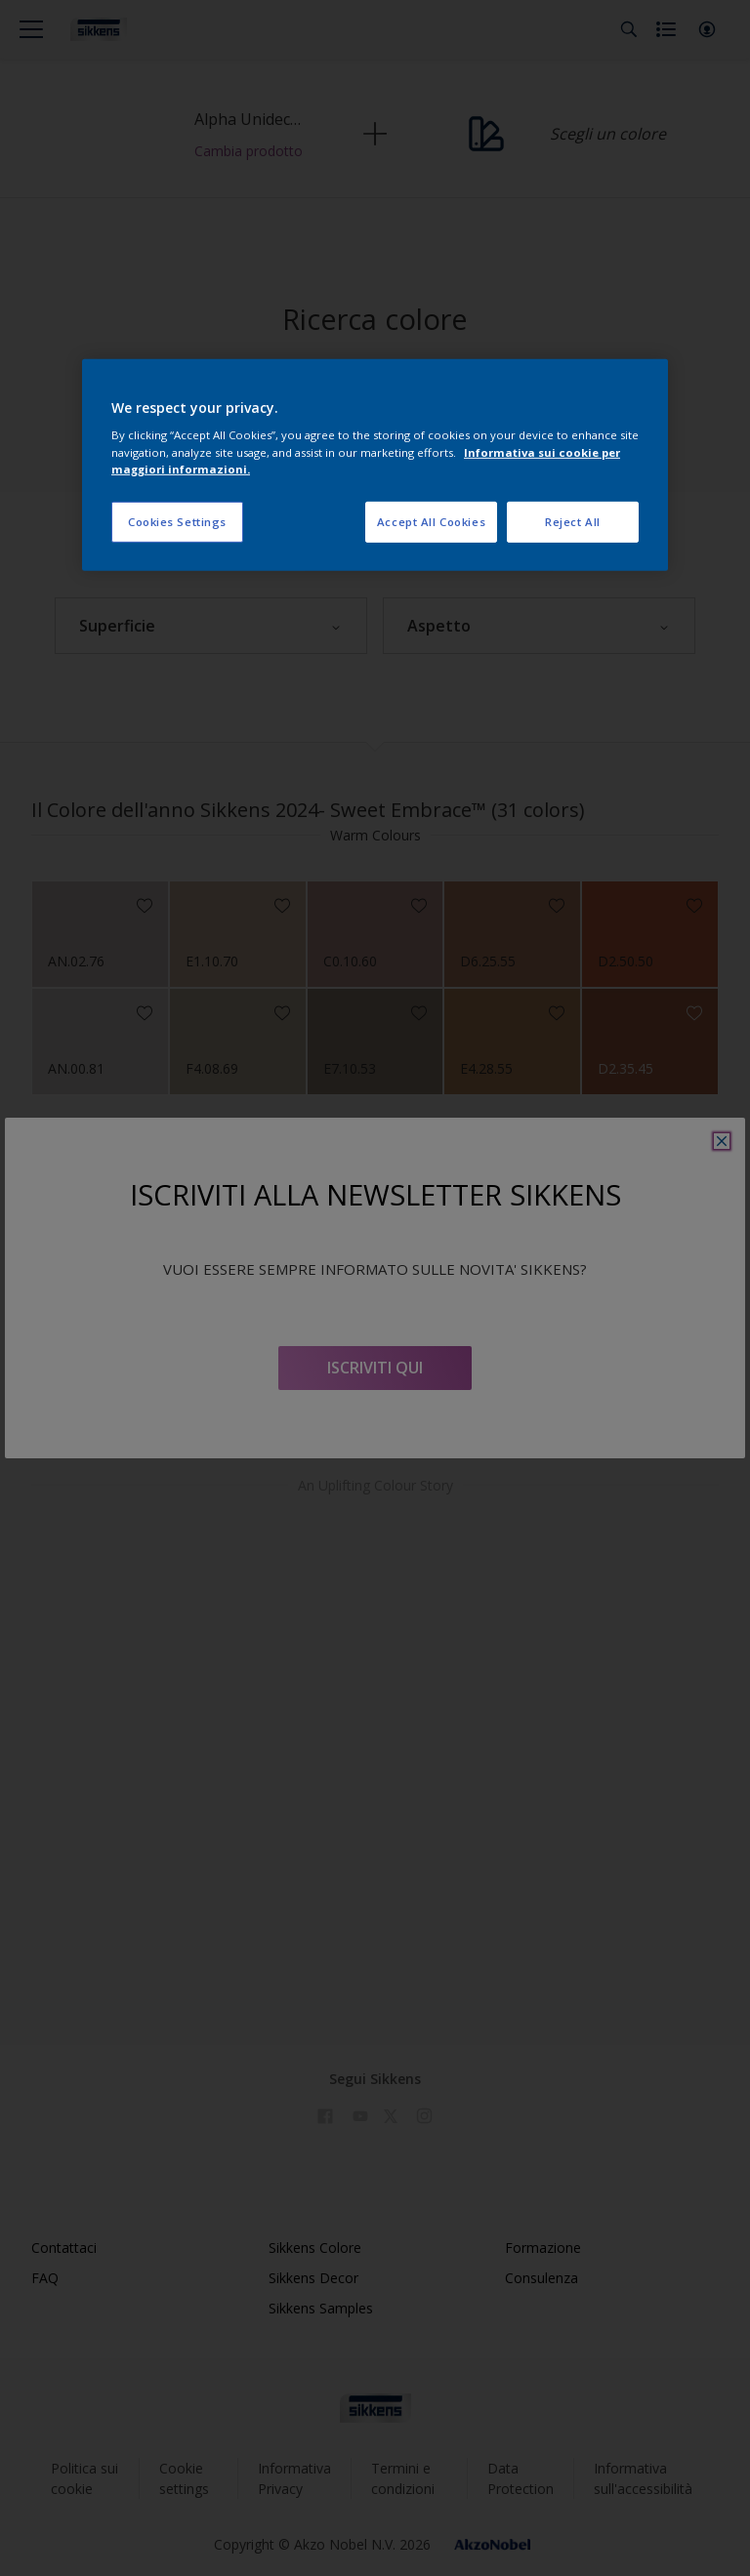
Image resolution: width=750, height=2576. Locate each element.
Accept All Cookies (431, 520)
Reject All (573, 520)
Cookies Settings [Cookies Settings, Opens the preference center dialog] (177, 520)
